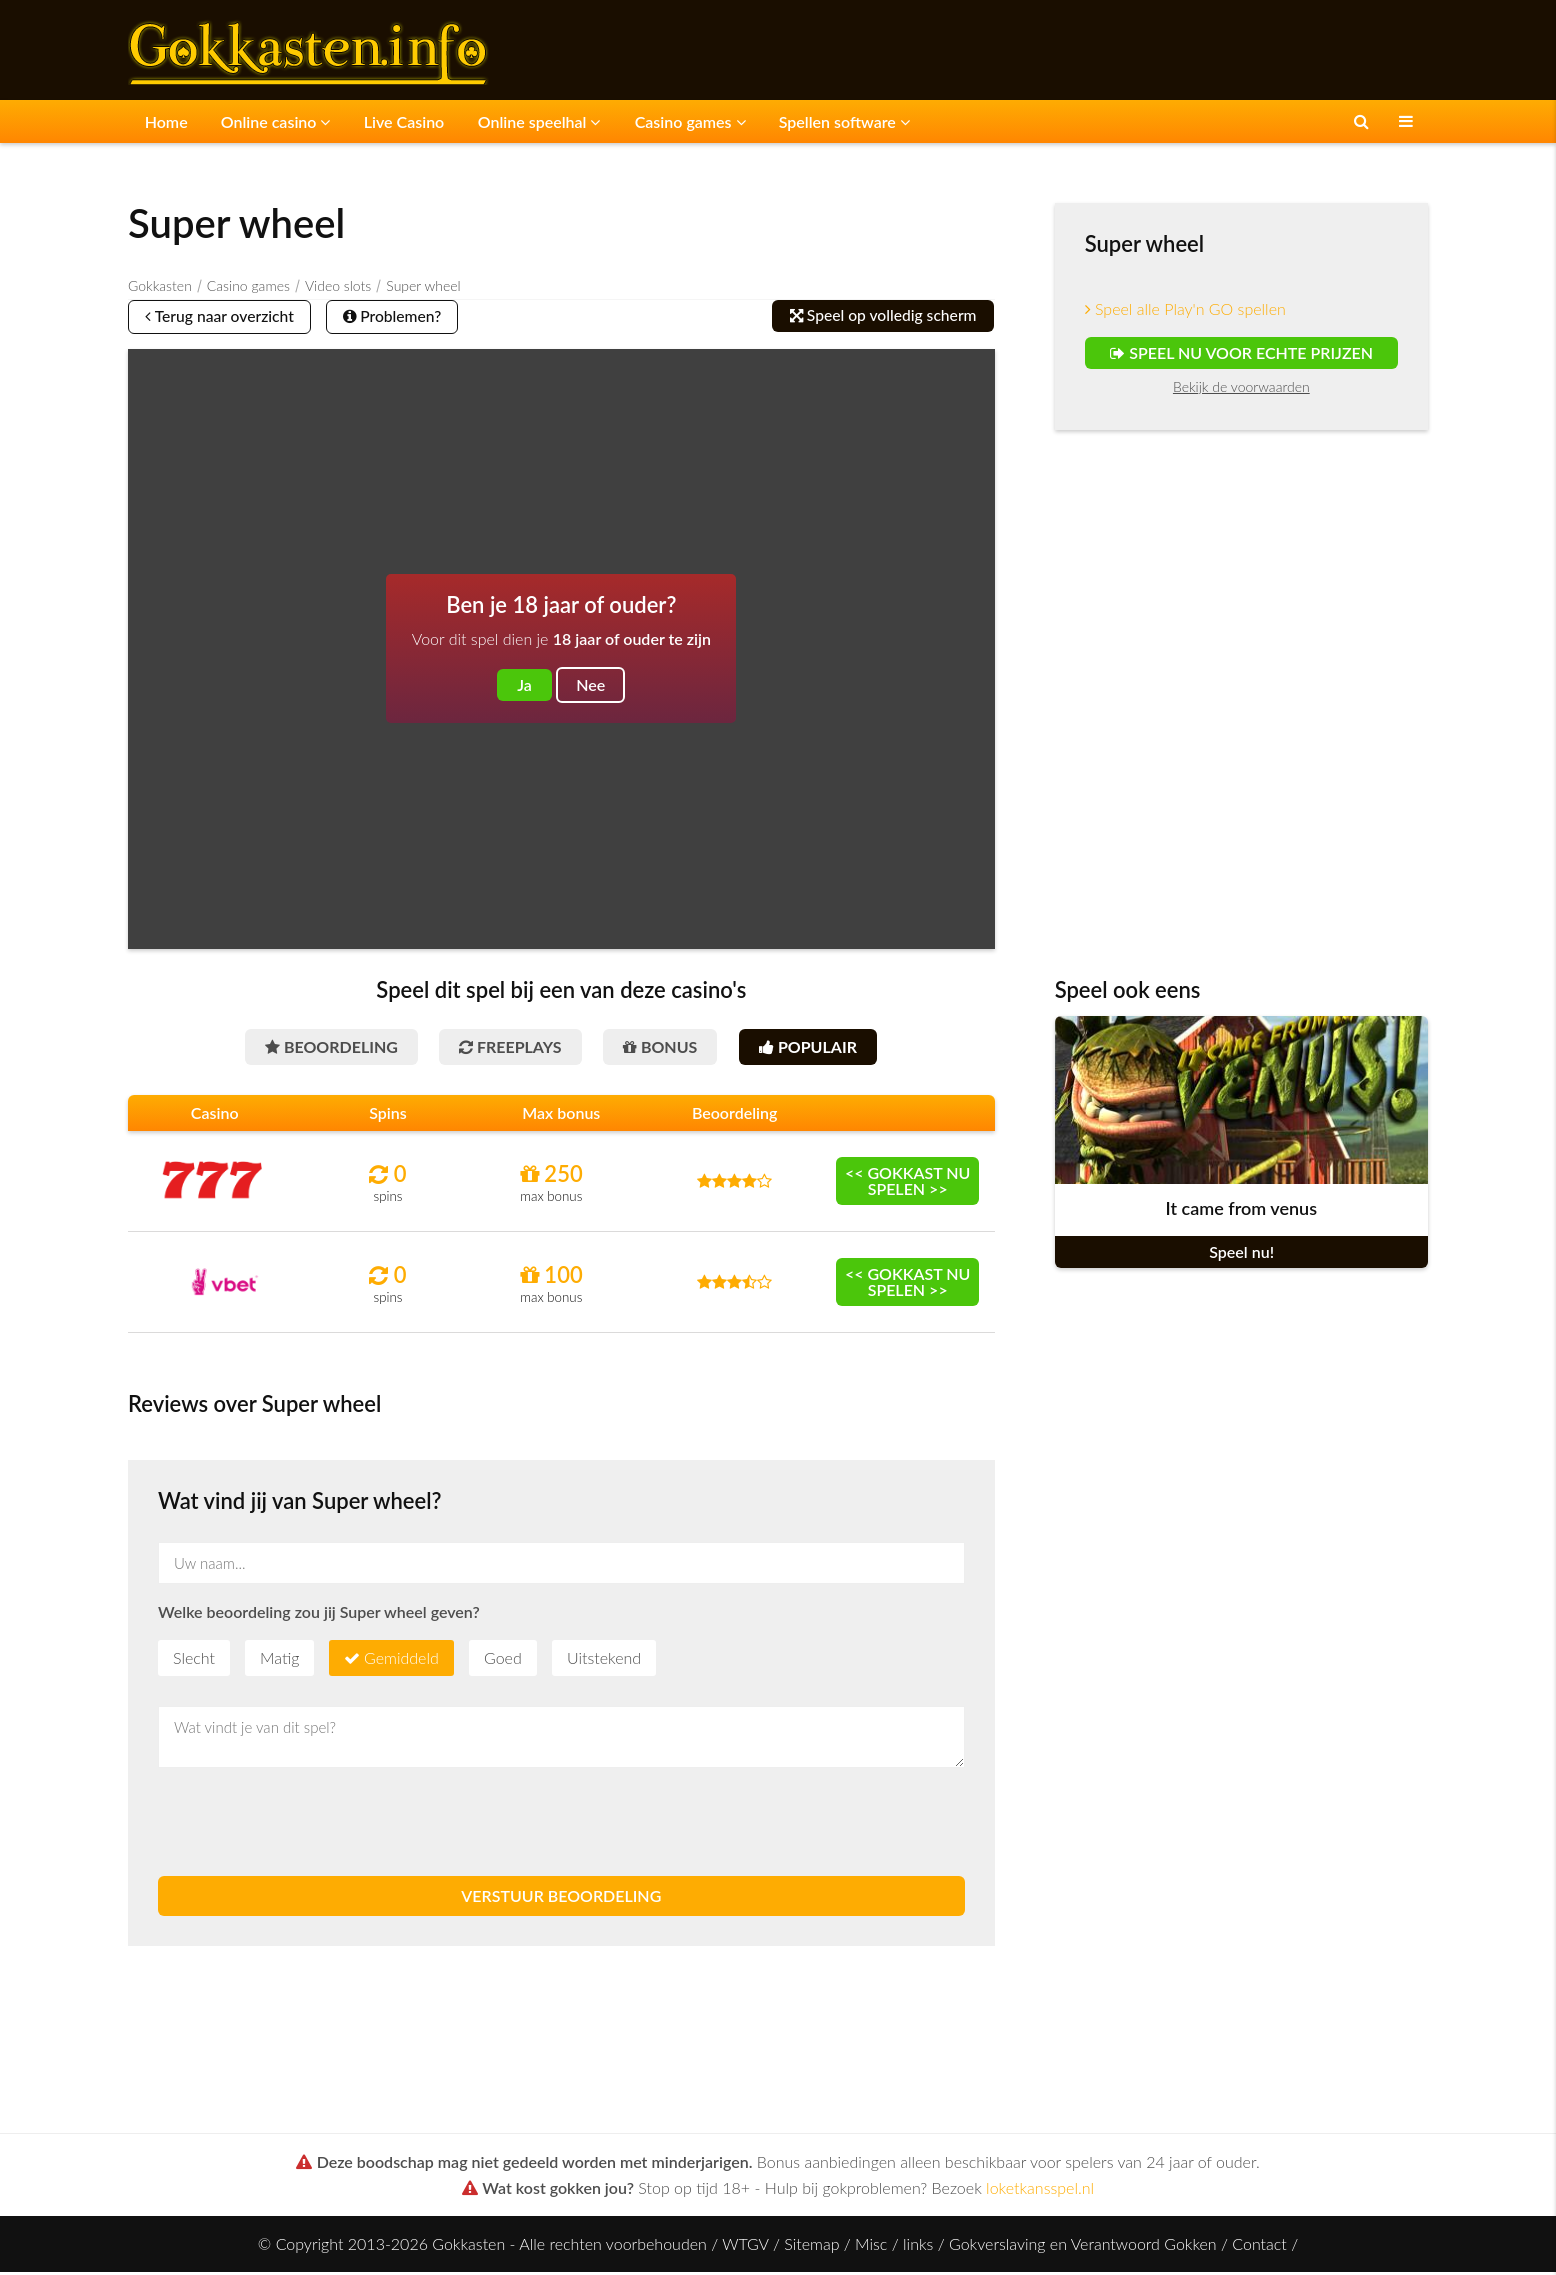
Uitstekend (604, 1660)
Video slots (338, 284)
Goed (503, 1660)
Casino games (674, 120)
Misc (871, 2246)
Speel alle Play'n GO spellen (1185, 307)
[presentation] (310, 1825)
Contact (1259, 2246)
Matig (279, 1660)
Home (164, 120)
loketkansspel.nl (1040, 2190)
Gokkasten (160, 284)
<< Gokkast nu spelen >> (908, 1183)
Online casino (271, 120)
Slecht (194, 1660)
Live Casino (396, 120)
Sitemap (811, 2246)
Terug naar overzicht (224, 316)
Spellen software (825, 120)
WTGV (745, 2246)
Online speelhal (527, 120)
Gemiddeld (401, 1660)
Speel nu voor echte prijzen (1241, 351)
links (918, 2246)
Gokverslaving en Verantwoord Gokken (1083, 2246)
